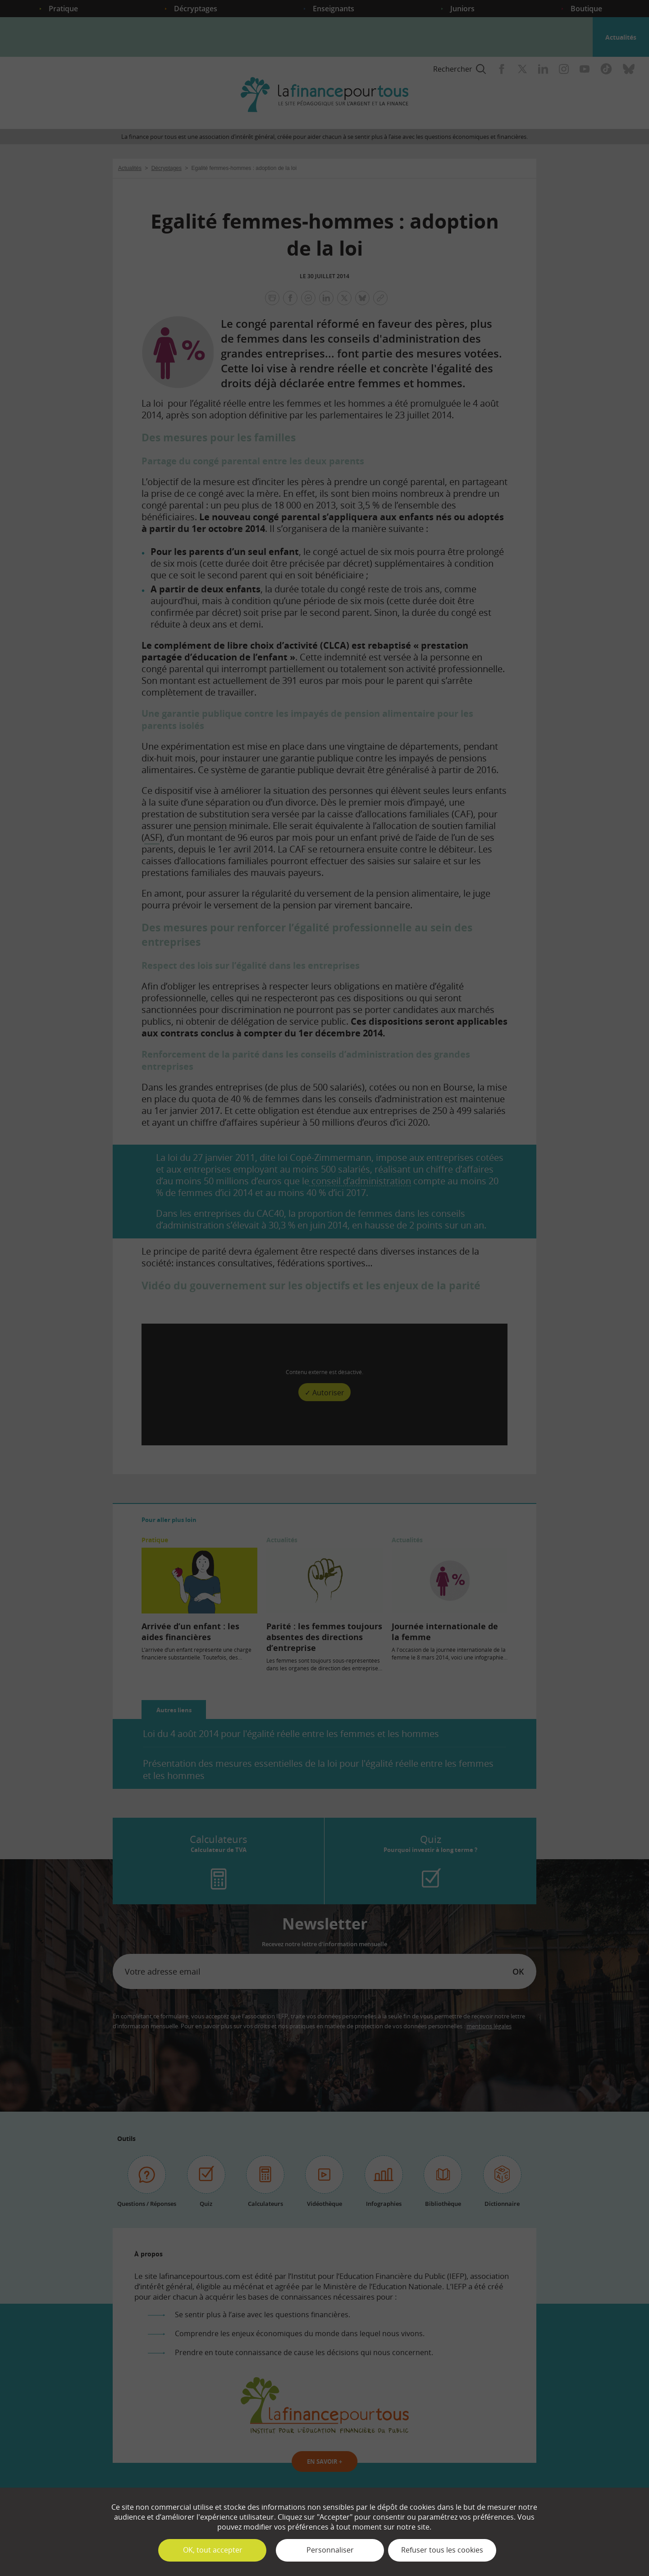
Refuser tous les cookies (442, 2550)
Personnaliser (330, 2550)
